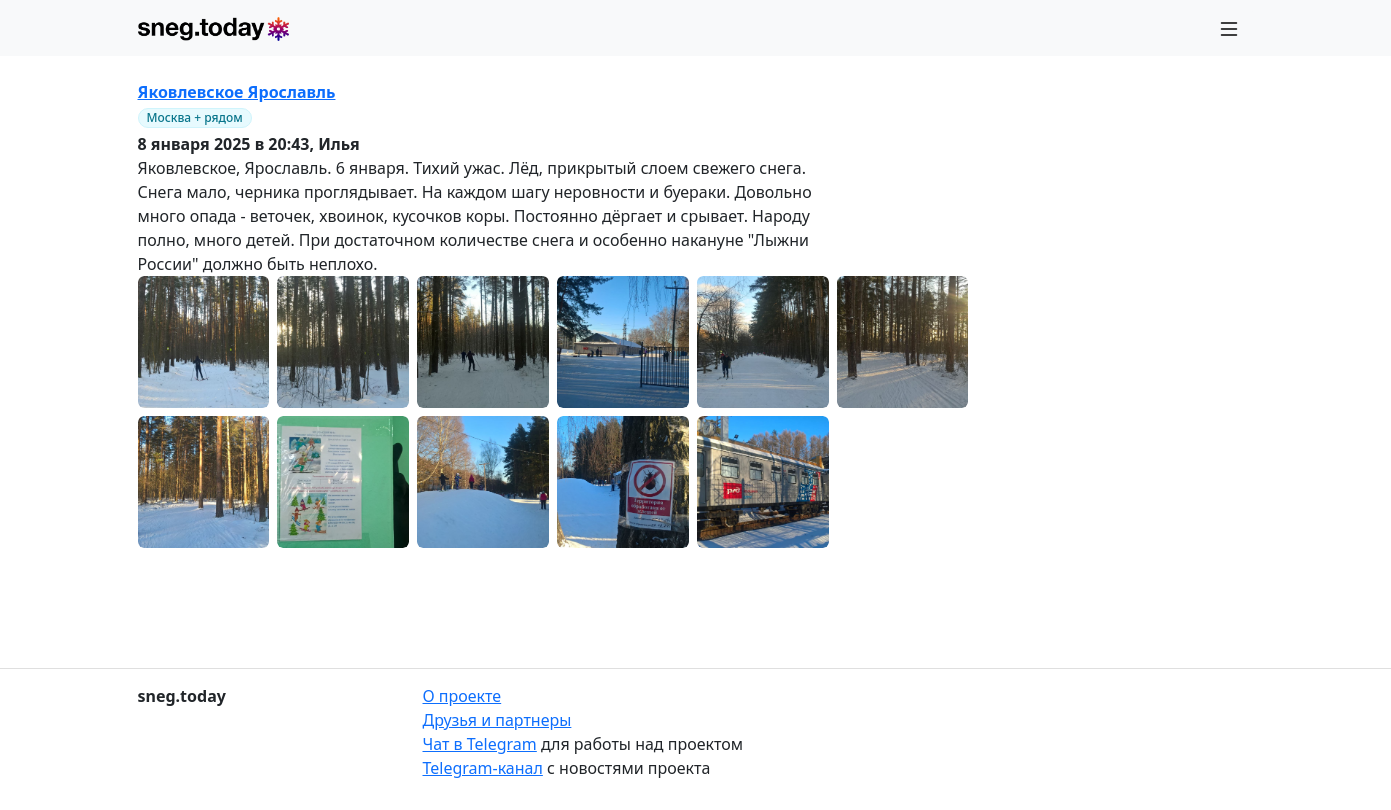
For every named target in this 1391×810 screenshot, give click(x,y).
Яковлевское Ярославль (237, 92)
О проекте (462, 696)
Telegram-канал (483, 768)
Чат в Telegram (480, 744)
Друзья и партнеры (497, 720)
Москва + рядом (195, 117)
